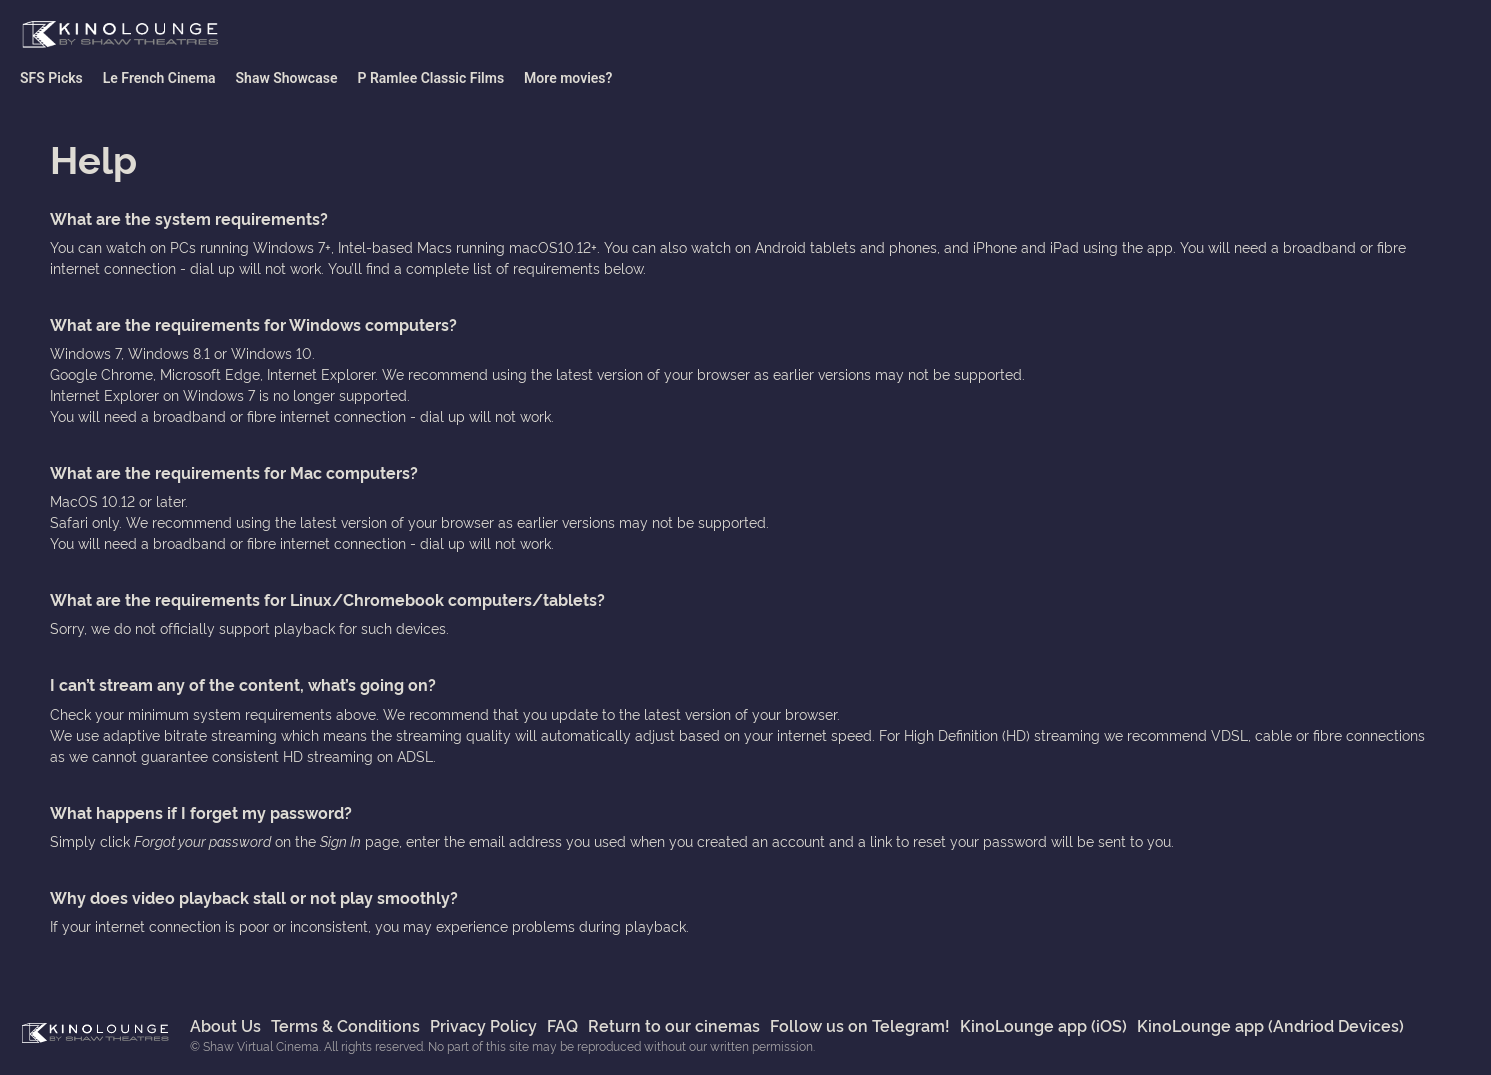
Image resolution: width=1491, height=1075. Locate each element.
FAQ (562, 1025)
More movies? (568, 78)
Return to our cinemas (674, 1025)
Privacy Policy (483, 1025)
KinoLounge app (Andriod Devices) (1270, 1025)
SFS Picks (51, 78)
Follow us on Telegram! (860, 1025)
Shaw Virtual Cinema (120, 35)
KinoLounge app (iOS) (1043, 1025)
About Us (225, 1025)
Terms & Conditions (345, 1025)
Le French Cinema (159, 78)
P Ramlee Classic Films (430, 78)
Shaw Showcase (287, 78)
